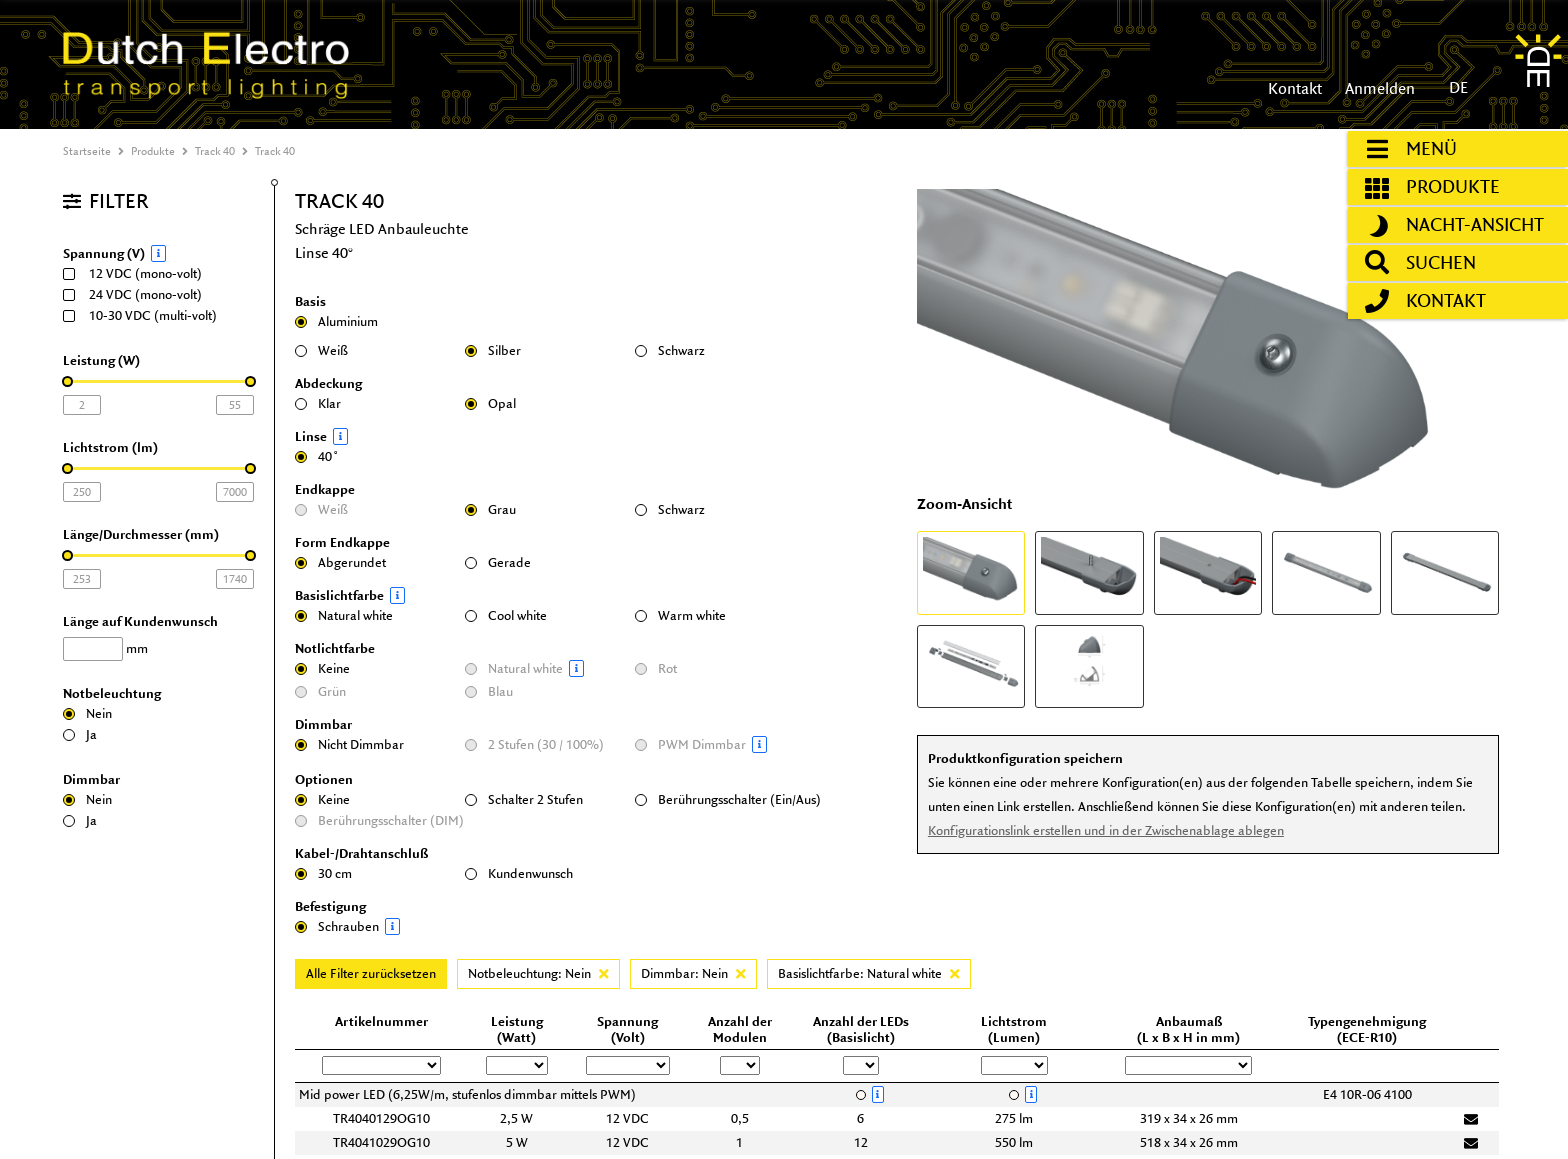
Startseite (87, 151)
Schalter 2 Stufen (524, 799)
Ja (80, 734)
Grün (320, 691)
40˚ (317, 456)
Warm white (680, 615)
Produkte (153, 151)
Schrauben (375, 926)
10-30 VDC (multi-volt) (146, 315)
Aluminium (336, 321)
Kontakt (1295, 88)
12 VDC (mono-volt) (139, 273)
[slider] (67, 381)
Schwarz (670, 350)
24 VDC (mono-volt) (139, 294)
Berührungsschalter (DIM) (379, 820)
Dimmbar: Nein (693, 973)
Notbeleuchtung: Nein (538, 973)
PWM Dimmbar (715, 744)
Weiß (321, 350)
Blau (489, 691)
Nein (87, 713)
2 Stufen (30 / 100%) (534, 744)
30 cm (323, 873)
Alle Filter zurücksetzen (371, 973)
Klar (318, 403)
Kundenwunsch (519, 873)
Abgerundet (340, 562)
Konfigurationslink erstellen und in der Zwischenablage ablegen (1105, 830)
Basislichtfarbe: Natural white (869, 973)
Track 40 (215, 151)
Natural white (344, 615)
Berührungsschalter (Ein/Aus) (728, 799)
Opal (490, 403)
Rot (656, 668)
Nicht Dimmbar (349, 744)
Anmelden (1378, 88)
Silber (493, 350)
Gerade (498, 562)
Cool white (506, 615)
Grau (490, 509)
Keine (322, 668)
